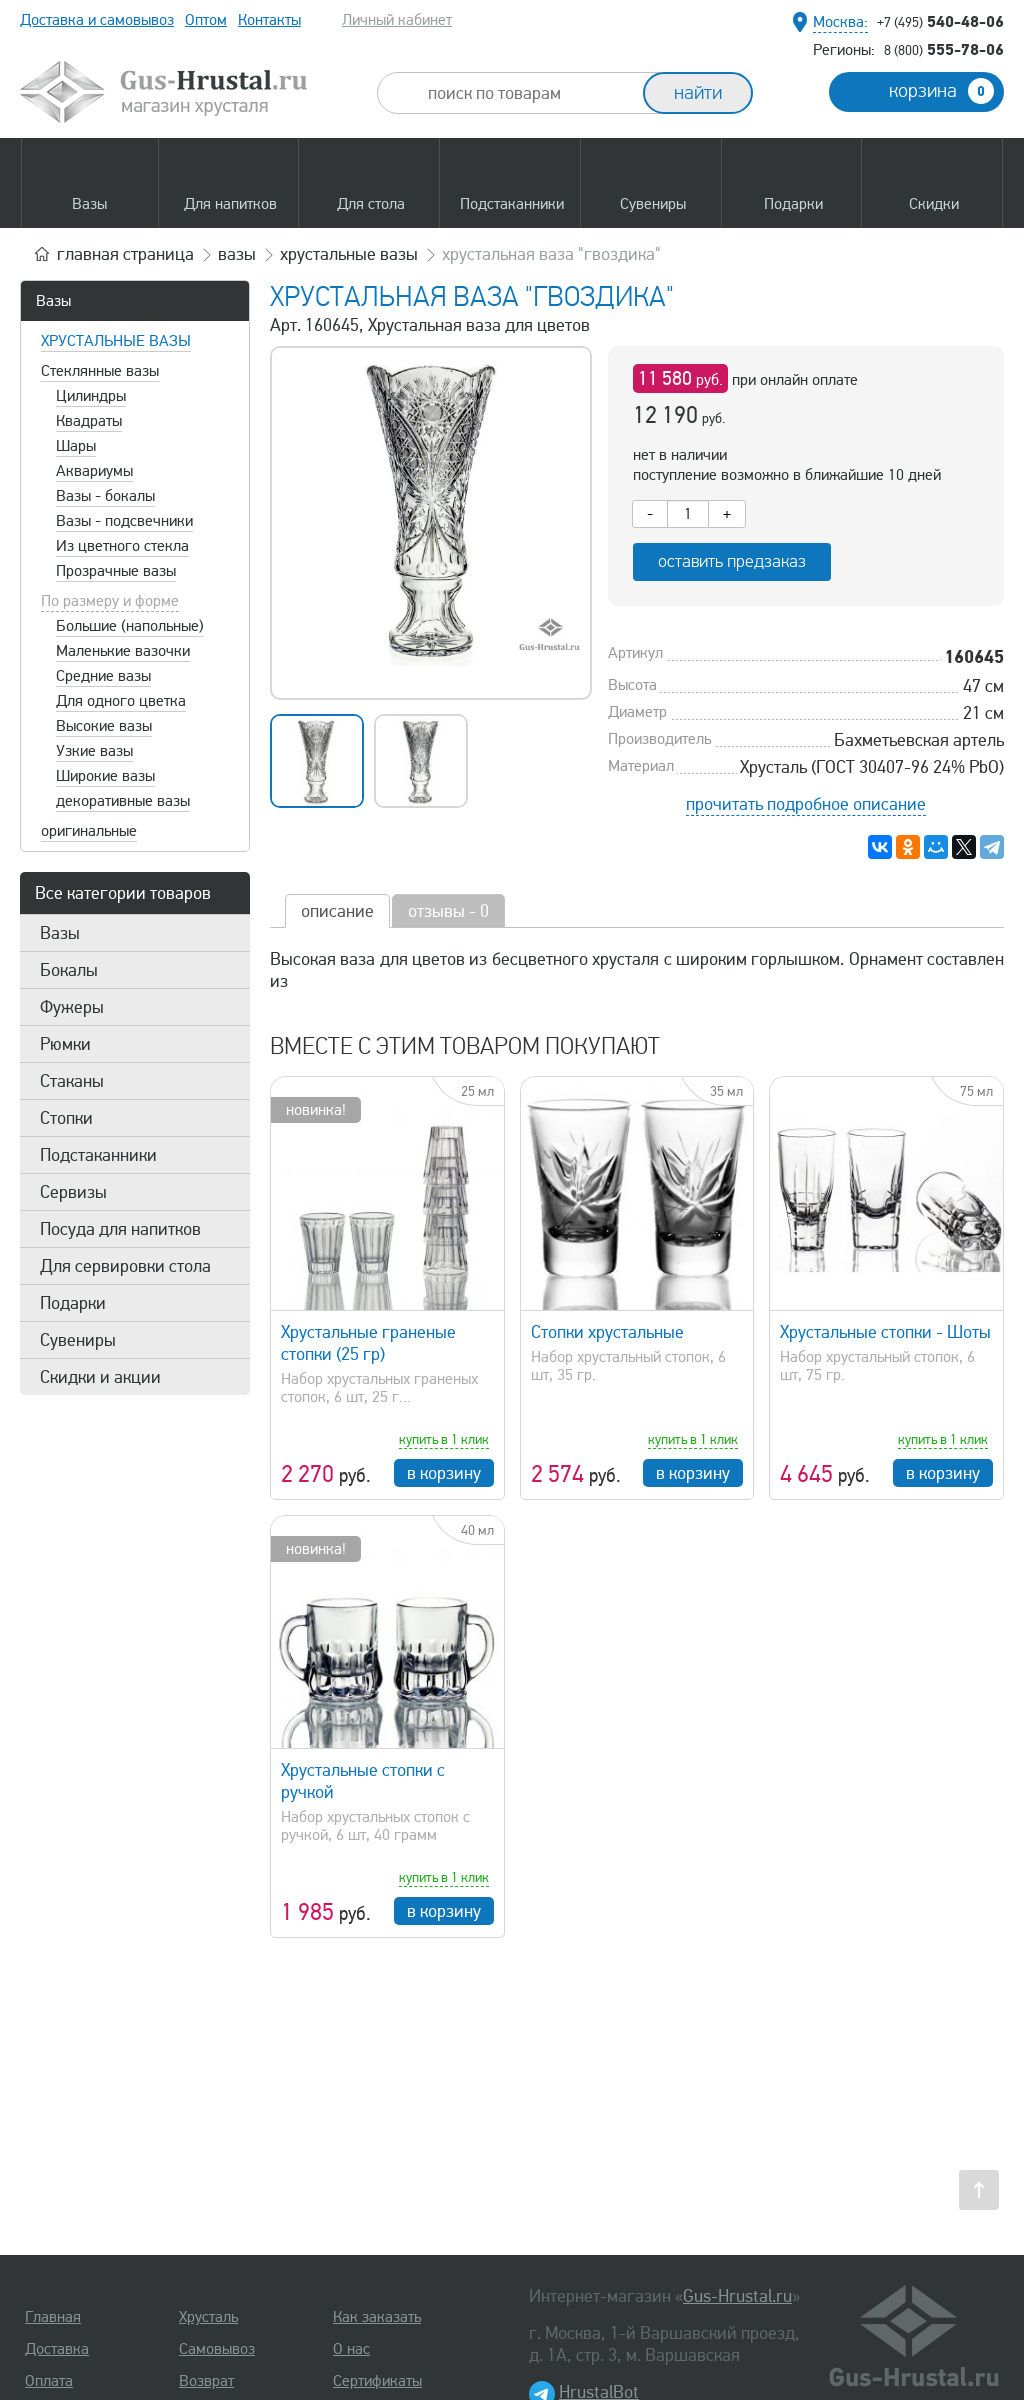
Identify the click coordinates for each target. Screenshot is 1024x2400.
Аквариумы (94, 471)
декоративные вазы (123, 801)
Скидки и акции (100, 1377)
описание (337, 911)
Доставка (57, 2349)
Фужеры (72, 1007)
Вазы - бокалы (105, 496)
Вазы (53, 301)
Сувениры (78, 1340)
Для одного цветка (121, 701)
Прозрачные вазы (116, 571)
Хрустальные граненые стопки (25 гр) (368, 1343)
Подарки (73, 1303)
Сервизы (73, 1192)
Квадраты (89, 421)
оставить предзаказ (732, 561)
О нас (351, 2349)
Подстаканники (98, 1155)
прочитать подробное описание (806, 804)
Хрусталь (208, 2317)
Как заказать (377, 2317)
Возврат (206, 2381)
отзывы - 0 (448, 911)
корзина (941, 91)
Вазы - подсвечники (124, 521)
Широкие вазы (105, 776)
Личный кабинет (397, 20)
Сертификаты (377, 2381)
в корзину (444, 1473)
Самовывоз (217, 2349)
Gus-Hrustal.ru (737, 2296)
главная (125, 254)
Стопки (66, 1118)
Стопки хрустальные (607, 1332)
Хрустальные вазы (116, 341)
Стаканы (72, 1081)
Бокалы (69, 970)
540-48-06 (940, 21)
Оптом (206, 20)
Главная (53, 2317)
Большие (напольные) (130, 626)
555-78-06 (944, 49)
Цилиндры (91, 396)
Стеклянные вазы (100, 371)
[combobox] (528, 93)
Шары (76, 446)
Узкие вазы (94, 751)
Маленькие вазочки (123, 651)
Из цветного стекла (122, 546)
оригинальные (89, 831)
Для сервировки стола (125, 1266)
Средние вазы (103, 676)
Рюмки (65, 1044)
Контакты (269, 20)
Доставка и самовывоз (97, 20)
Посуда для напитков (120, 1229)
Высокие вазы (104, 726)
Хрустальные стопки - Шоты (885, 1332)
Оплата (49, 2381)
